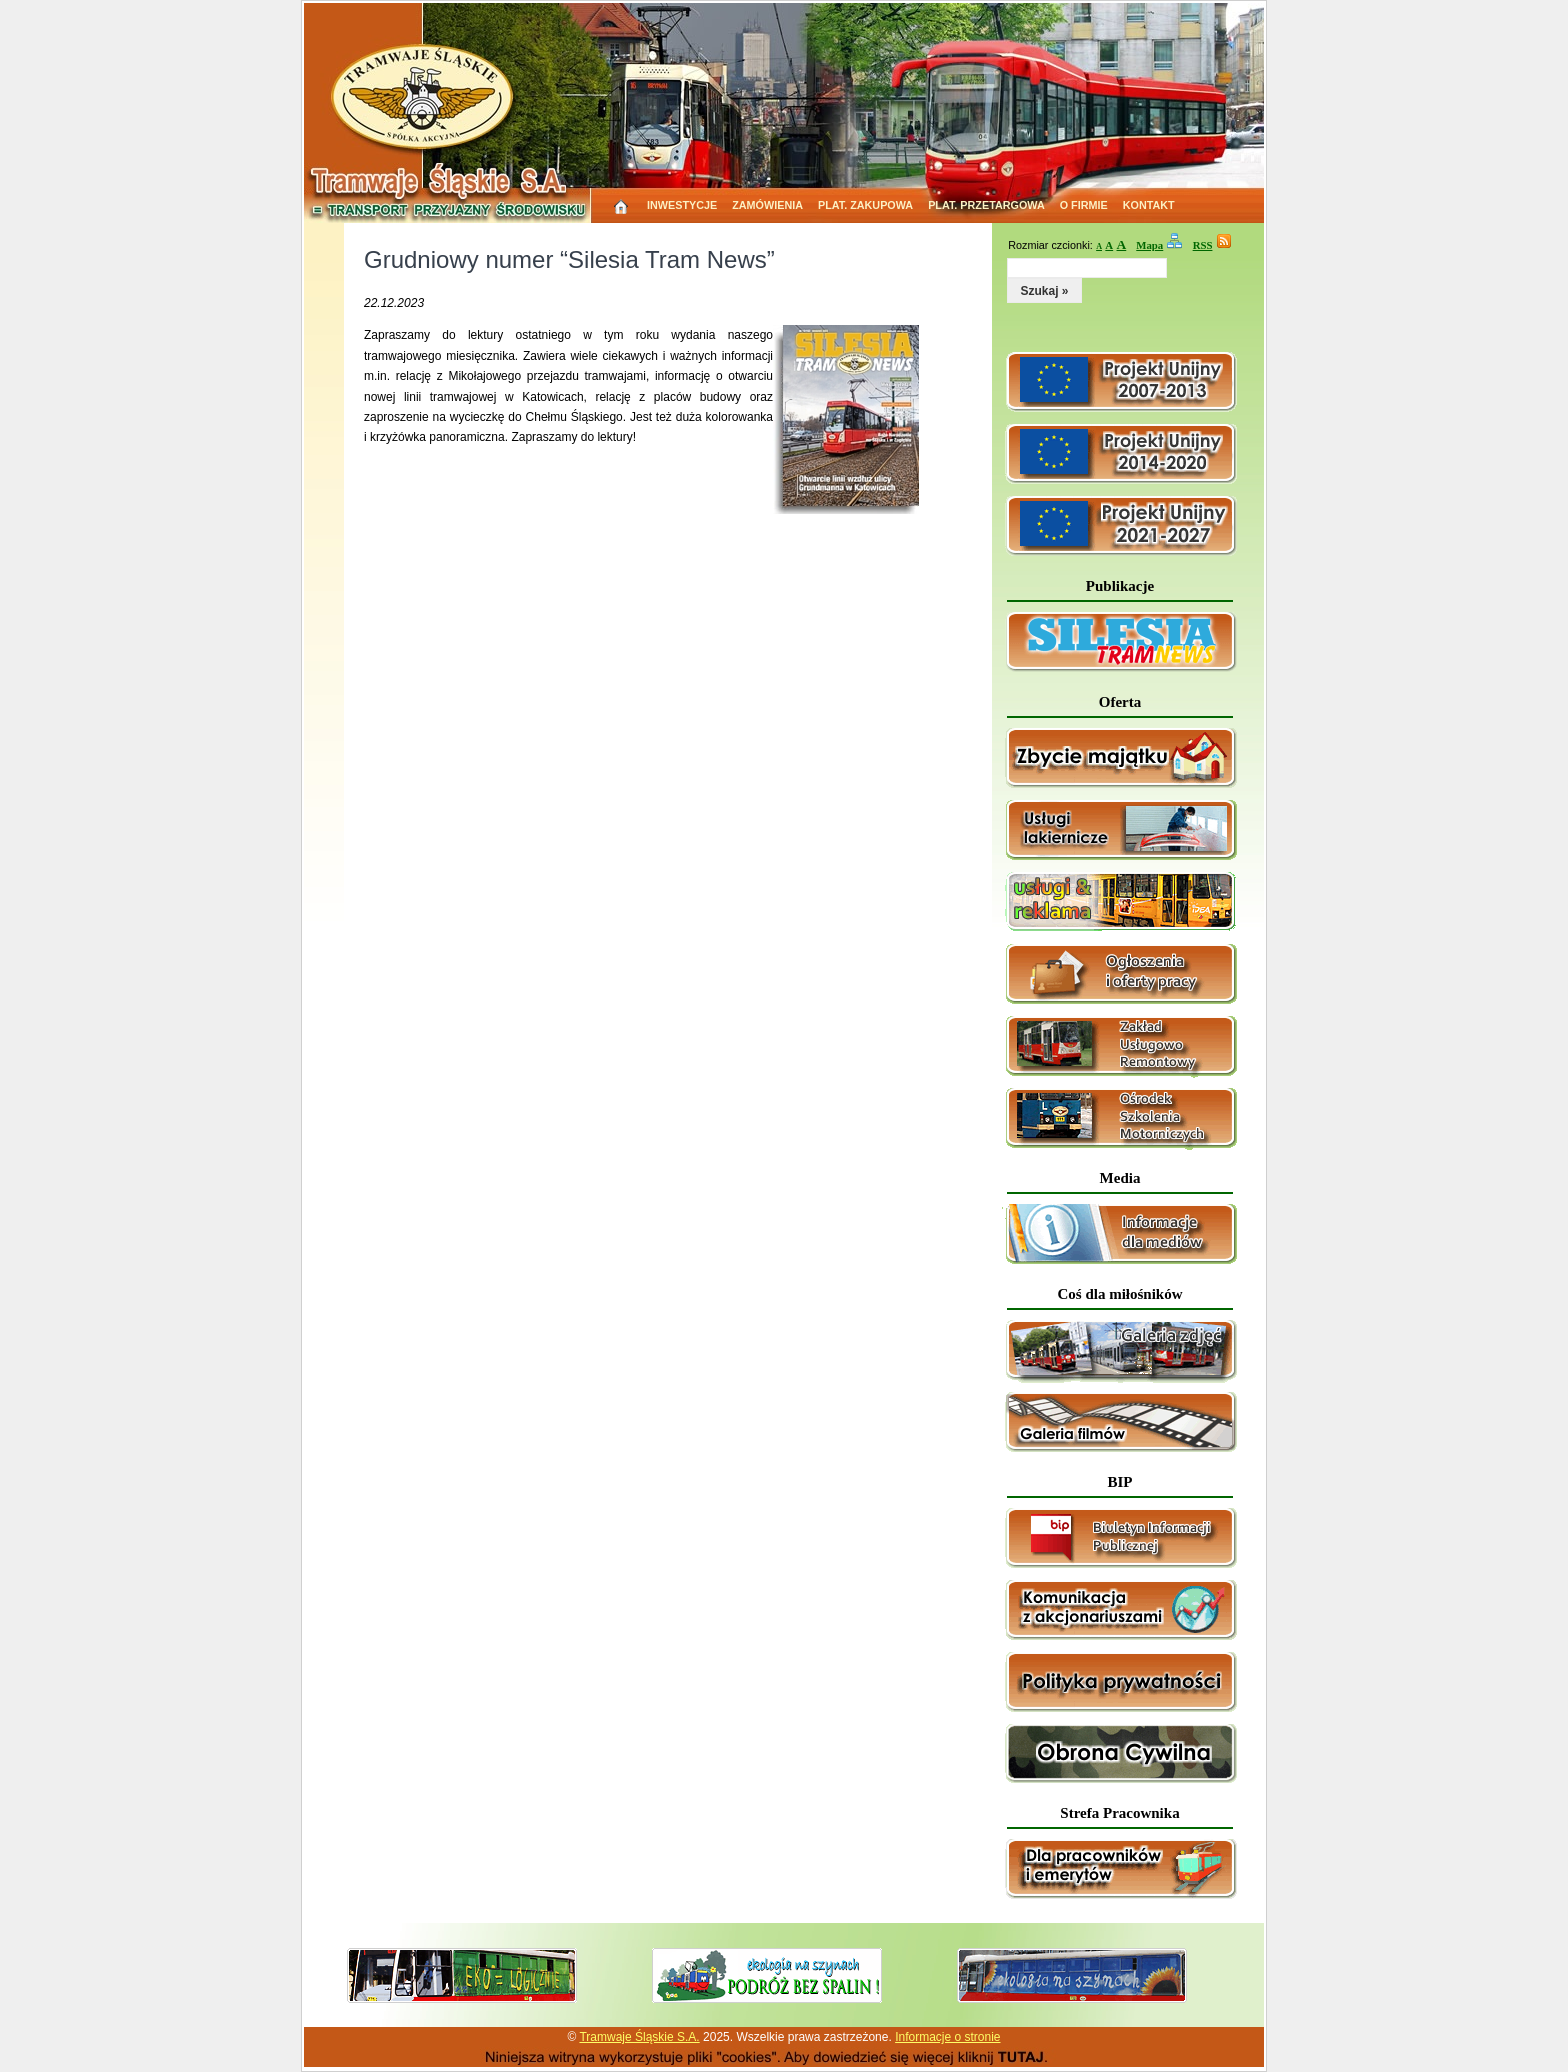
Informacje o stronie (947, 2037)
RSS (1203, 245)
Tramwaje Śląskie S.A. (639, 2037)
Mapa (1149, 245)
